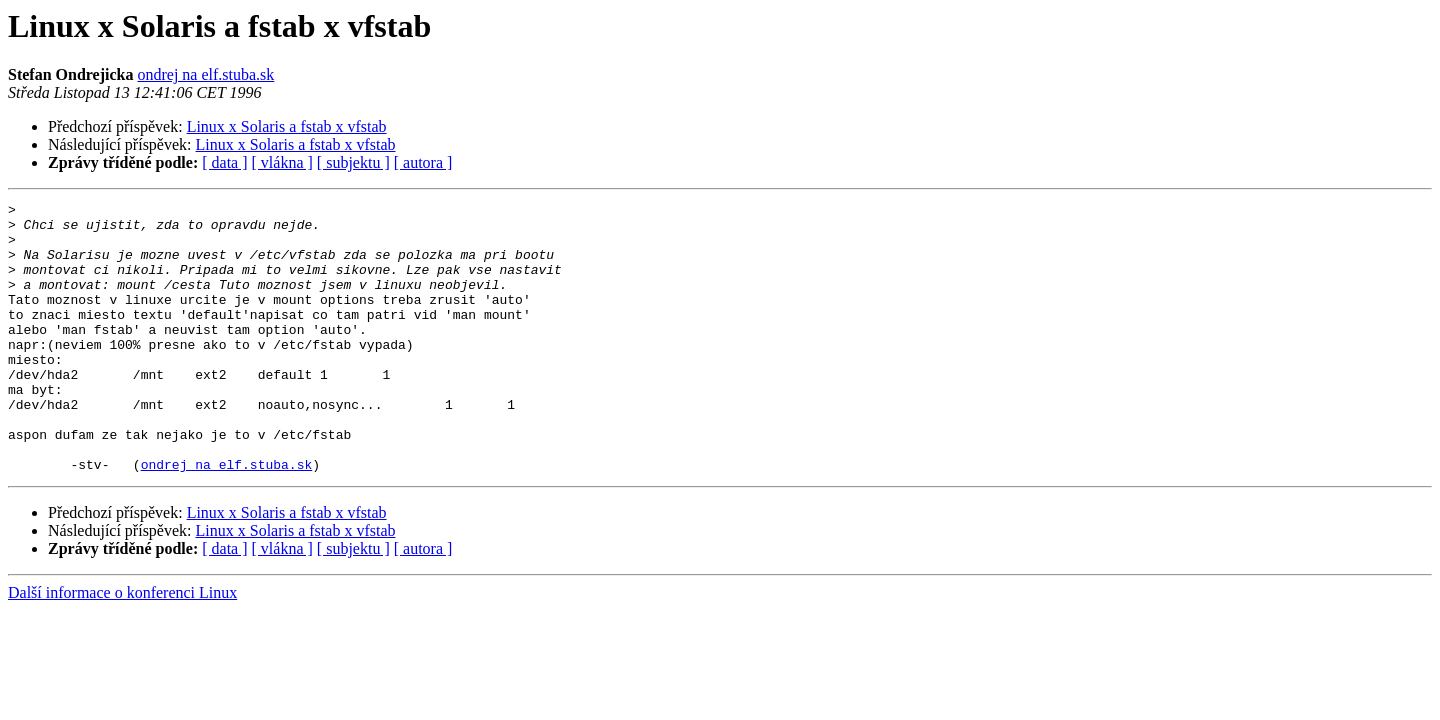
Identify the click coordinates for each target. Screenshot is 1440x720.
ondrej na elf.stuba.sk (205, 74)
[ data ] (224, 162)
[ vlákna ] (282, 162)
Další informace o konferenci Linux (122, 646)
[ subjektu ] (353, 162)
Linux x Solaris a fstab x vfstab (287, 126)
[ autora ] (423, 162)
